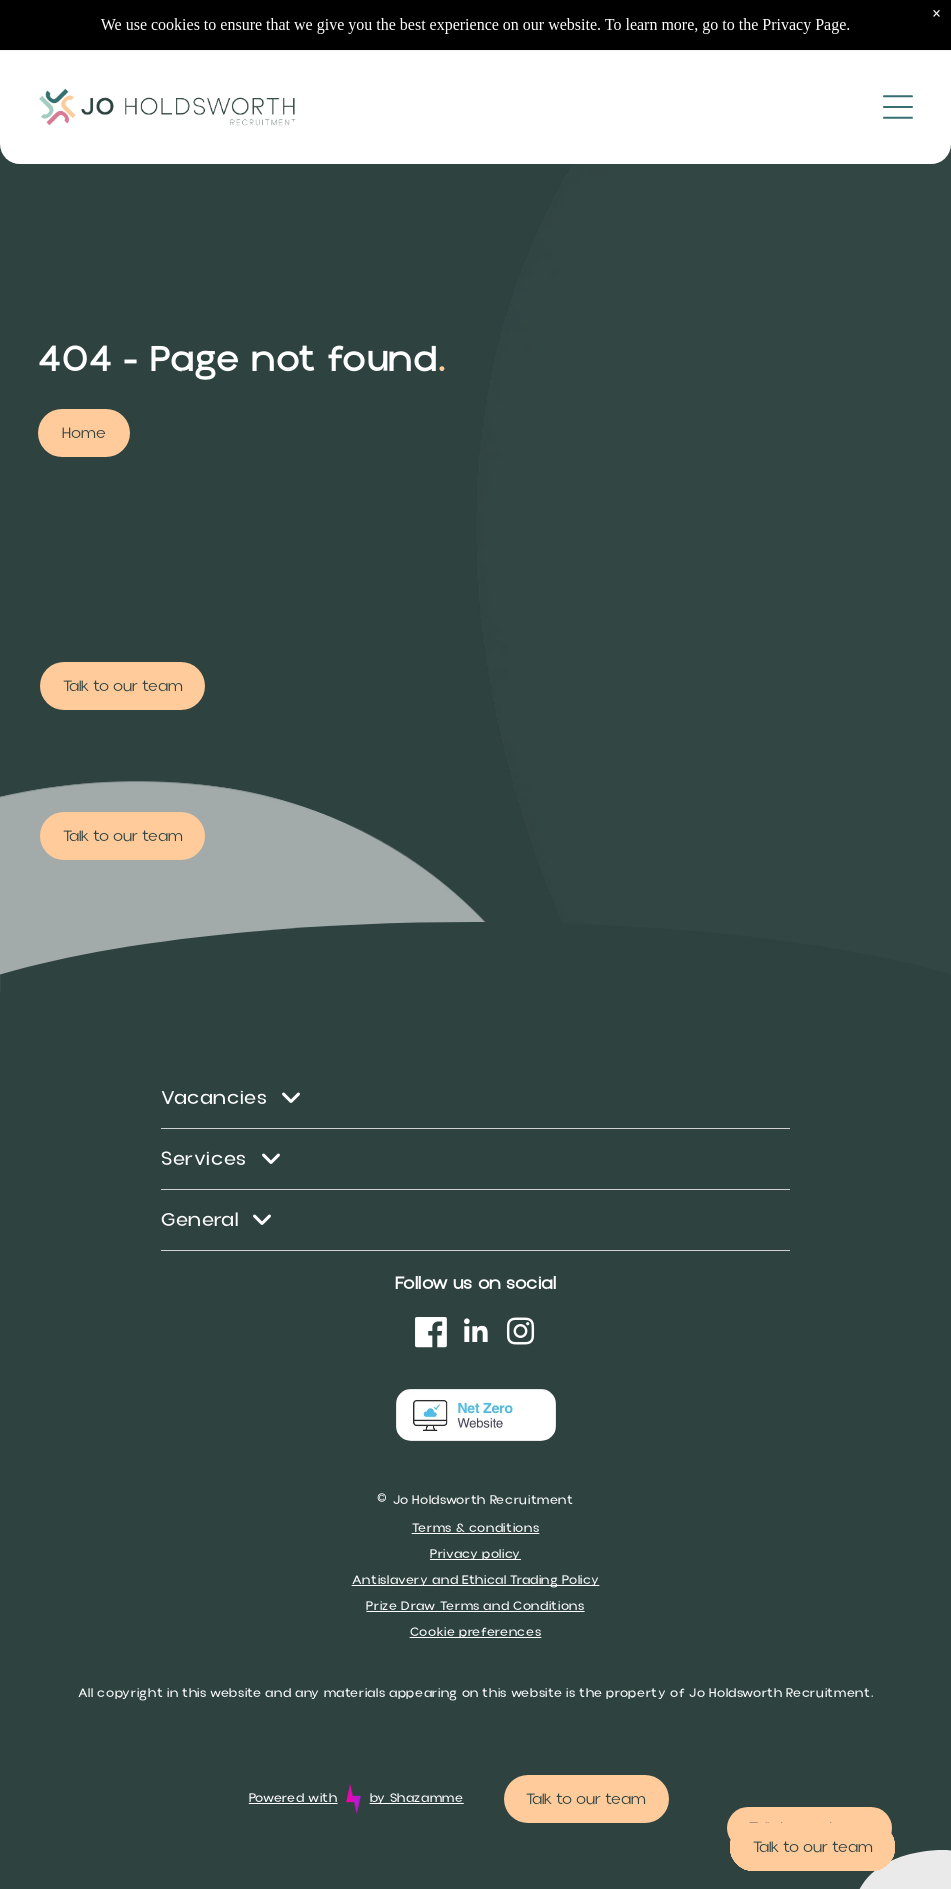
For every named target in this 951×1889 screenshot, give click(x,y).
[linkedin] (476, 1334)
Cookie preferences (476, 1632)
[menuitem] (475, 1098)
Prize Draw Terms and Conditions (475, 1606)
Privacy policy (475, 1554)
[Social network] (431, 1334)
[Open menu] (898, 57)
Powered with (293, 1798)
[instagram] (521, 1334)
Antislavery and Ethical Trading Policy (476, 1580)
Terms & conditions (476, 1528)
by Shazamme (417, 1798)
